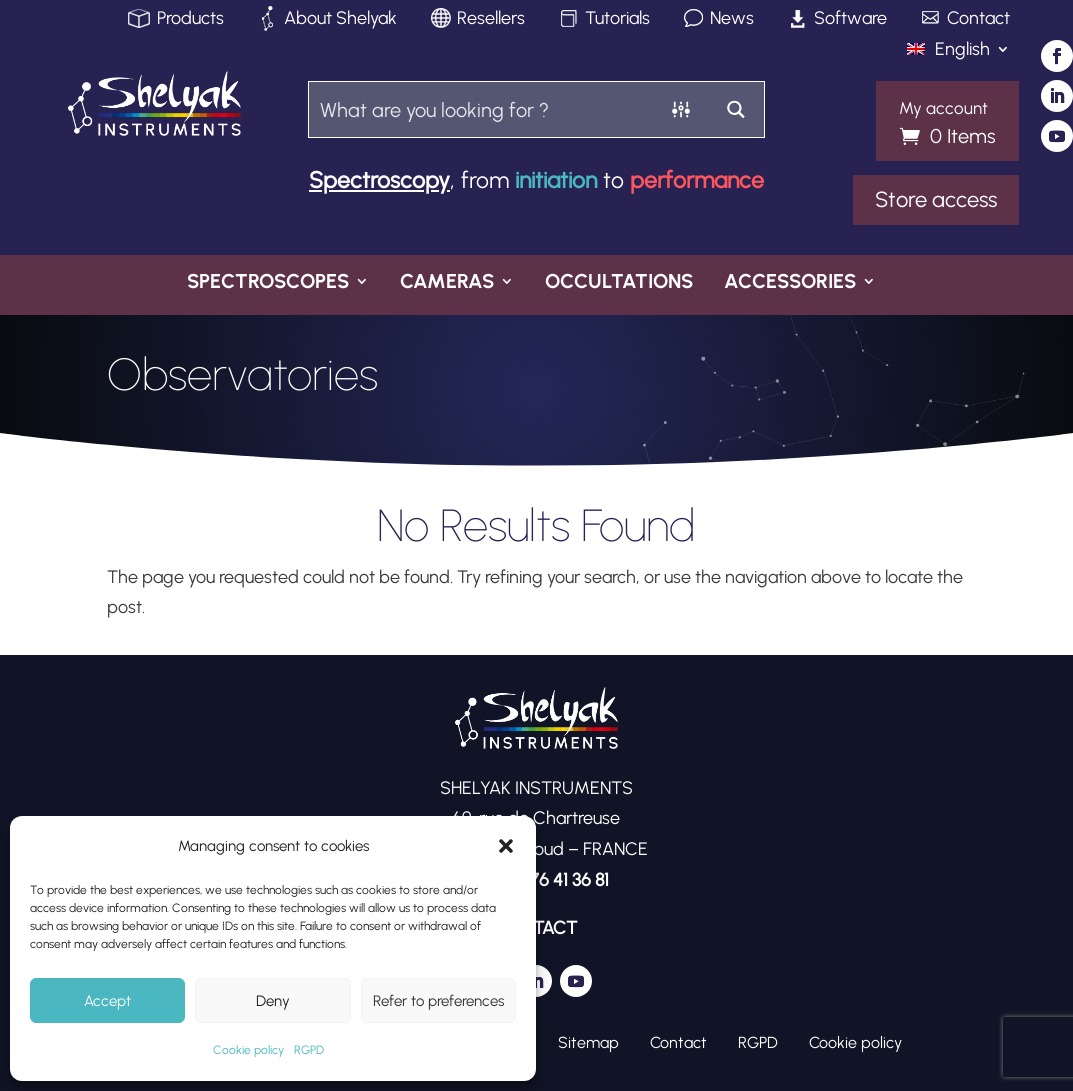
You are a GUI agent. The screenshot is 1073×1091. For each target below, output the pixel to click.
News (732, 19)
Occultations (619, 283)
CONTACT (536, 928)
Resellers (491, 19)
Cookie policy (248, 1050)
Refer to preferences (438, 1001)
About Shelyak (340, 19)
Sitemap (588, 1042)
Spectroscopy (379, 180)
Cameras (447, 283)
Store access (936, 199)
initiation (556, 180)
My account (943, 109)
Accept (107, 1001)
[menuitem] (958, 53)
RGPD (309, 1050)
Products (190, 19)
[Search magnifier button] (736, 109)
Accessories (790, 283)
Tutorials (617, 19)
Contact (978, 19)
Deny (273, 1001)
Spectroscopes (268, 283)
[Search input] (482, 109)
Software (850, 19)
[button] (506, 846)
